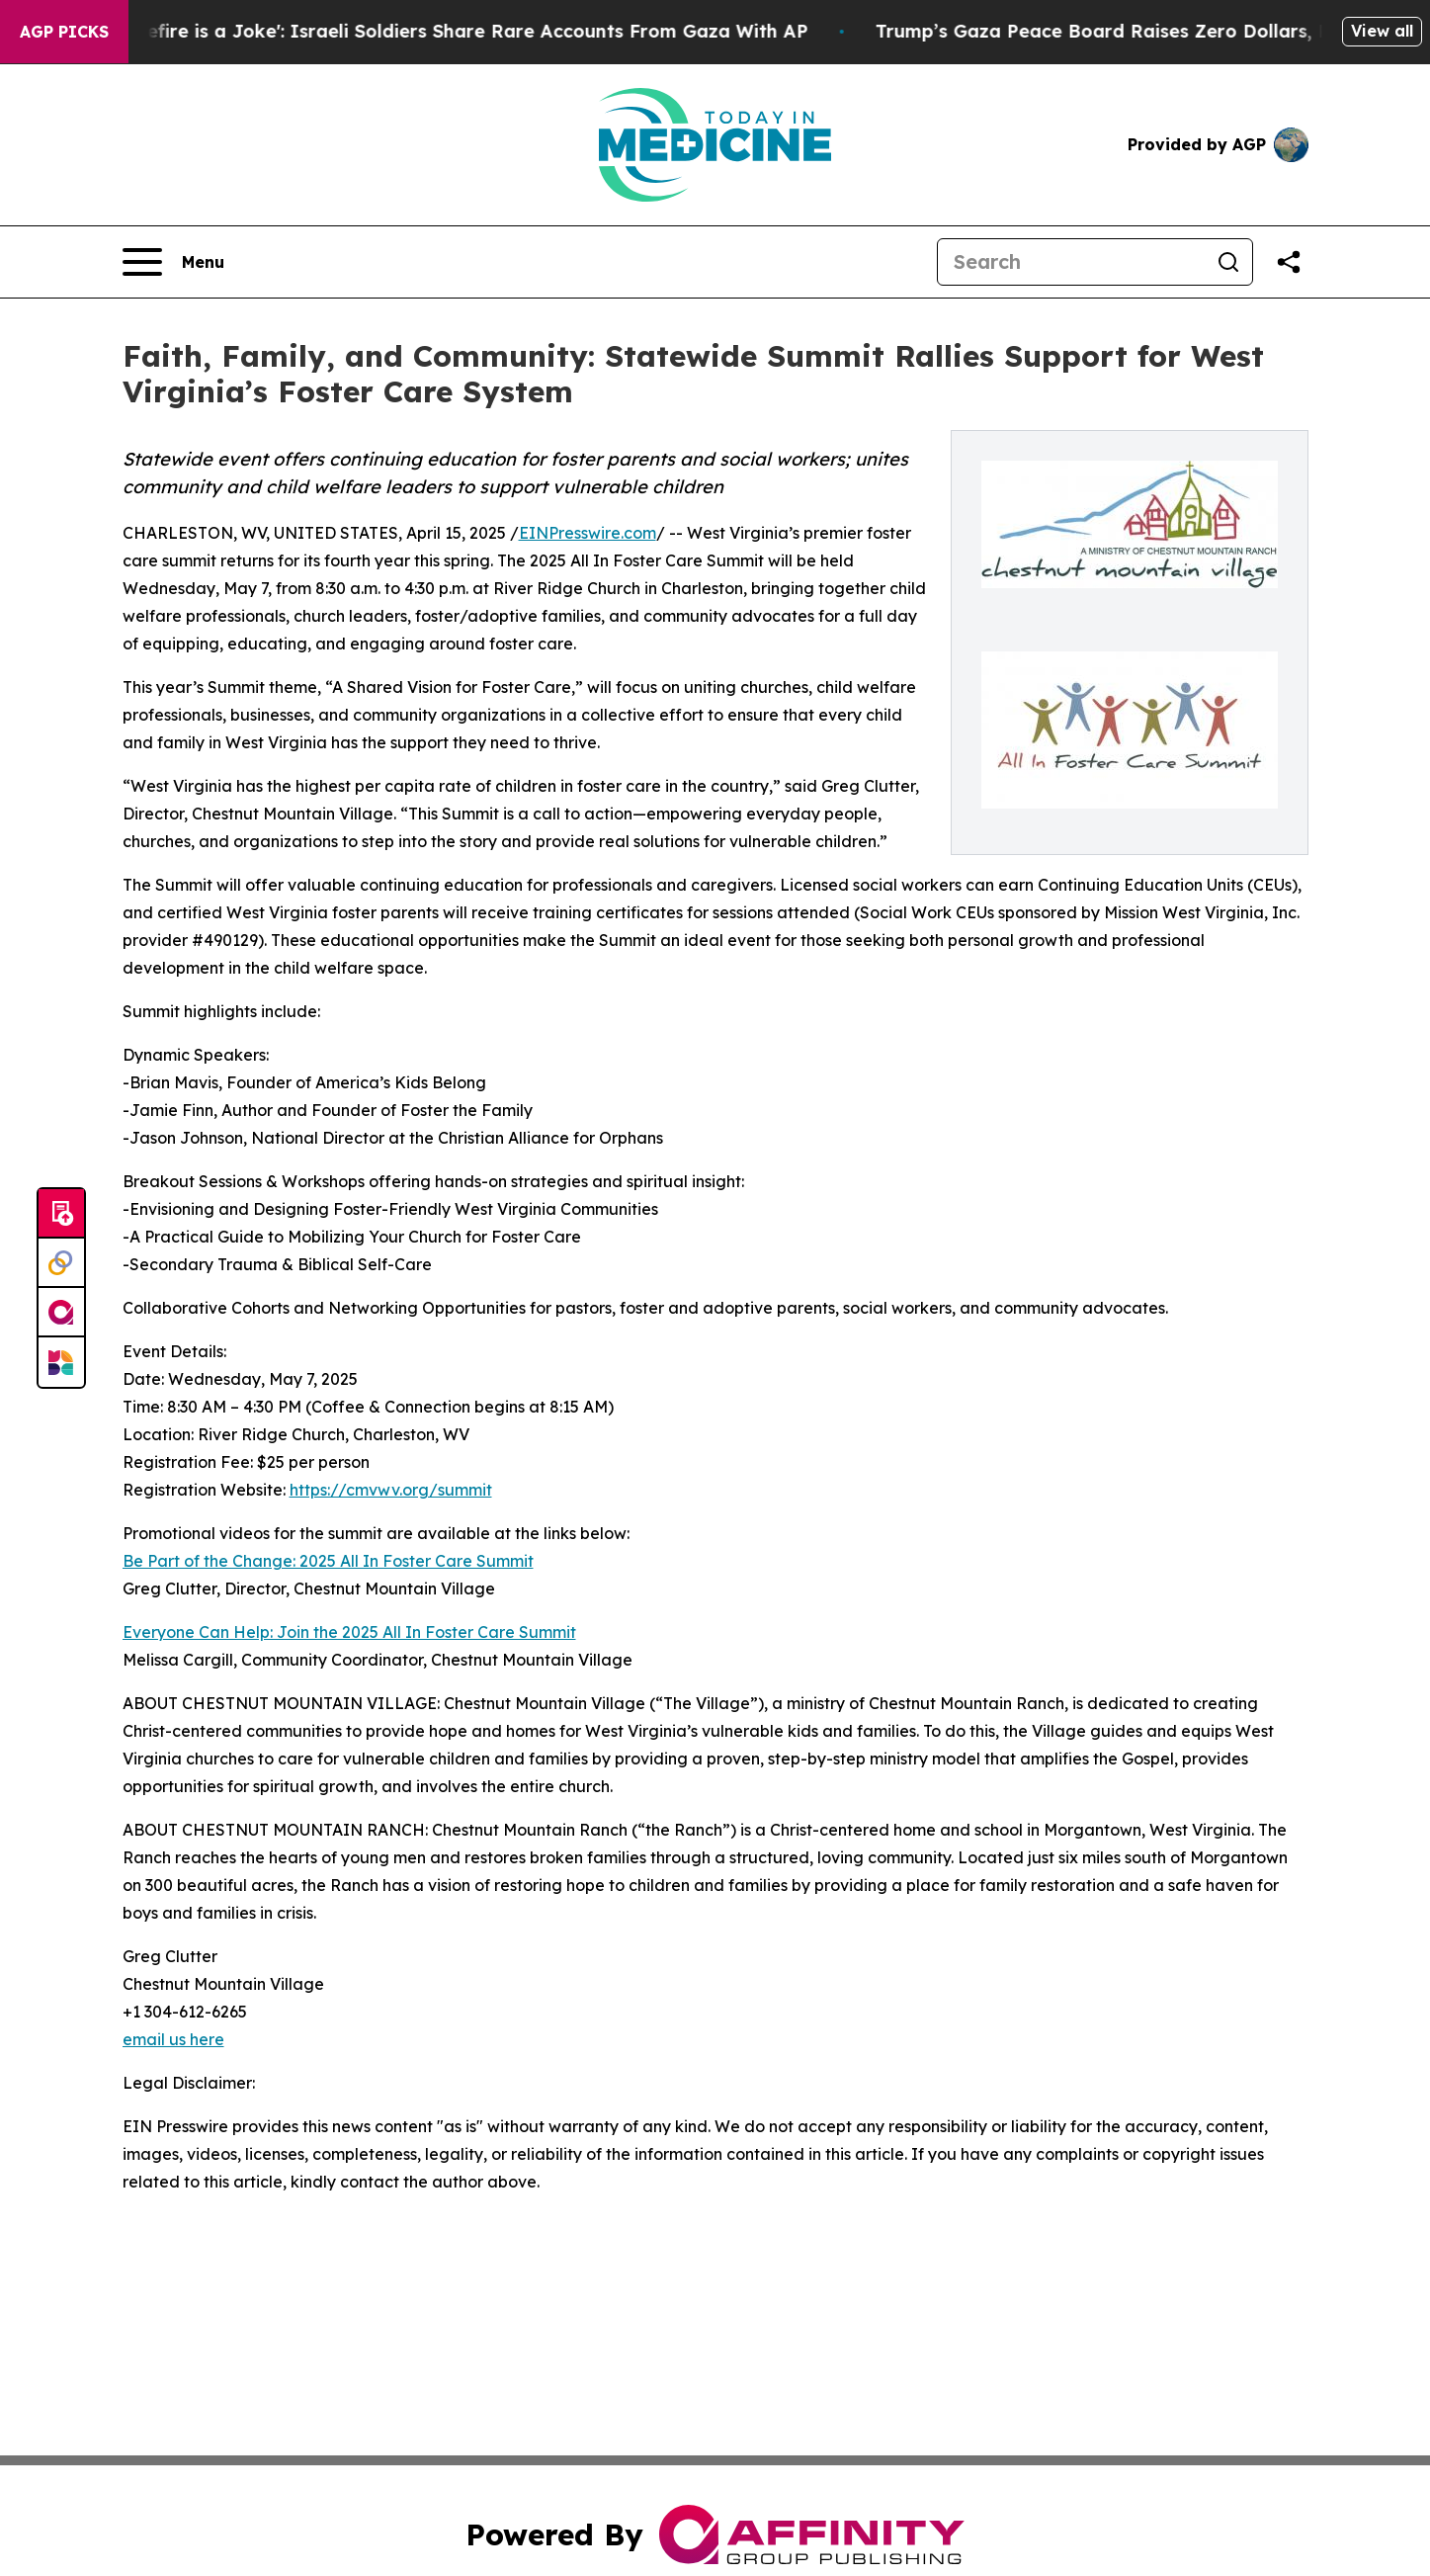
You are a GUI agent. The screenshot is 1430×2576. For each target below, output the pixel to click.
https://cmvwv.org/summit (391, 1490)
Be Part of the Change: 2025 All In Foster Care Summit (328, 1561)
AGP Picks (64, 32)
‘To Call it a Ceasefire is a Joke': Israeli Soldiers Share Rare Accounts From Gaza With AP (432, 31)
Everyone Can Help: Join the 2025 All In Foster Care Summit (349, 1632)
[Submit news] (61, 1214)
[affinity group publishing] (61, 1312)
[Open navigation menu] (173, 262)
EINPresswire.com (587, 533)
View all (1382, 31)
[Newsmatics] (61, 1362)
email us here (173, 2039)
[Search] (1071, 262)
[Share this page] (1288, 262)
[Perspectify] (61, 1263)
